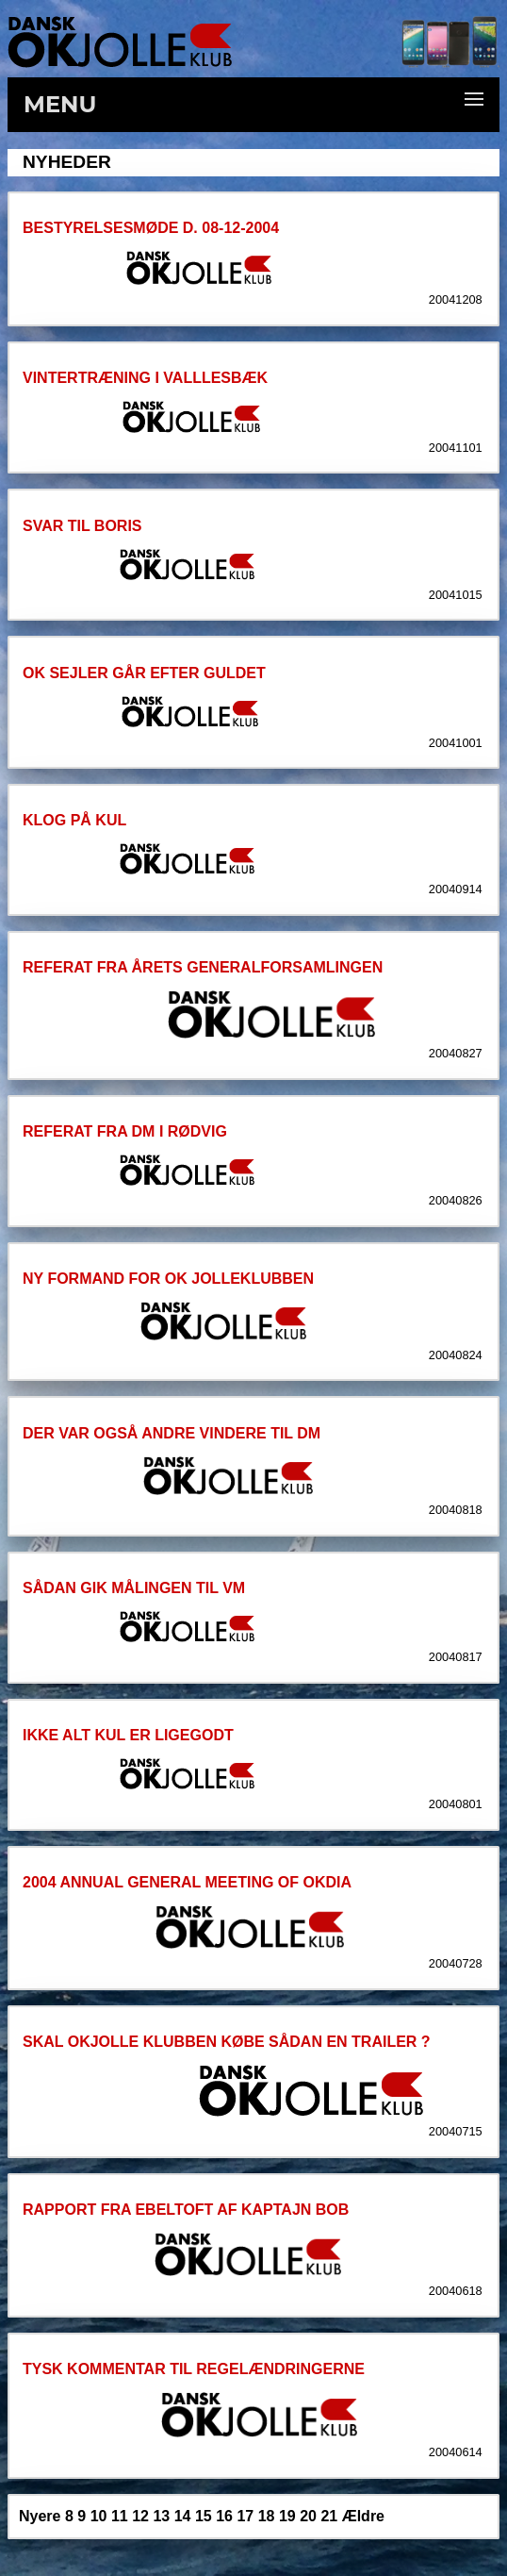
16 (224, 2516)
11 (119, 2516)
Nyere (39, 2516)
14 (182, 2516)
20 (308, 2516)
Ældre (363, 2516)
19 (287, 2516)
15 (203, 2516)
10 (98, 2516)
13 (161, 2516)
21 (328, 2516)
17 (245, 2516)
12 (140, 2516)
